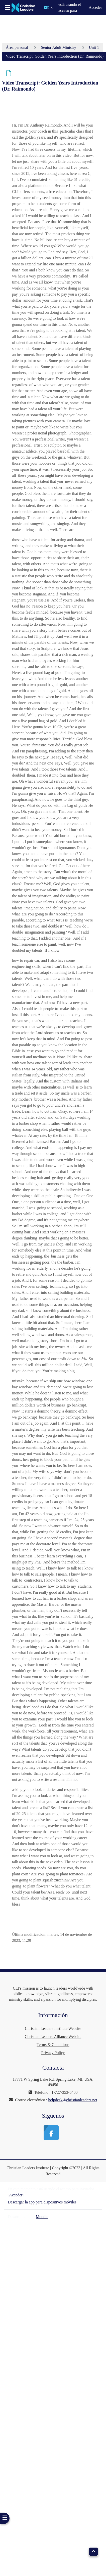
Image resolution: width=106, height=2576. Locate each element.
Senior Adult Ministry (58, 47)
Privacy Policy (53, 2052)
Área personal (17, 47)
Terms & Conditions (53, 2044)
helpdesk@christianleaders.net (72, 2100)
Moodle (42, 2217)
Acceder (95, 7)
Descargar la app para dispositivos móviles (42, 2202)
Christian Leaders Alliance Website (53, 2036)
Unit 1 (94, 47)
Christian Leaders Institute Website (53, 2028)
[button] (48, 7)
